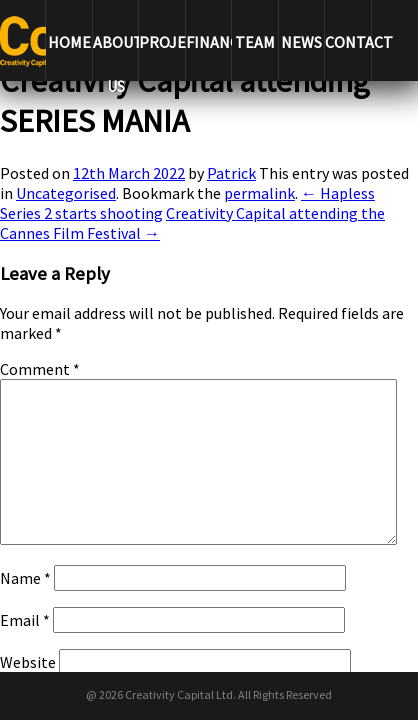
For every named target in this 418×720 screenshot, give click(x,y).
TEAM (255, 42)
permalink (259, 193)
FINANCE (208, 42)
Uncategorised (66, 193)
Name (25, 578)
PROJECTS (161, 42)
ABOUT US (115, 56)
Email (25, 620)
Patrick (231, 173)
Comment (40, 369)
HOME (69, 42)
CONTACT (347, 42)
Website (28, 662)
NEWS (301, 42)
